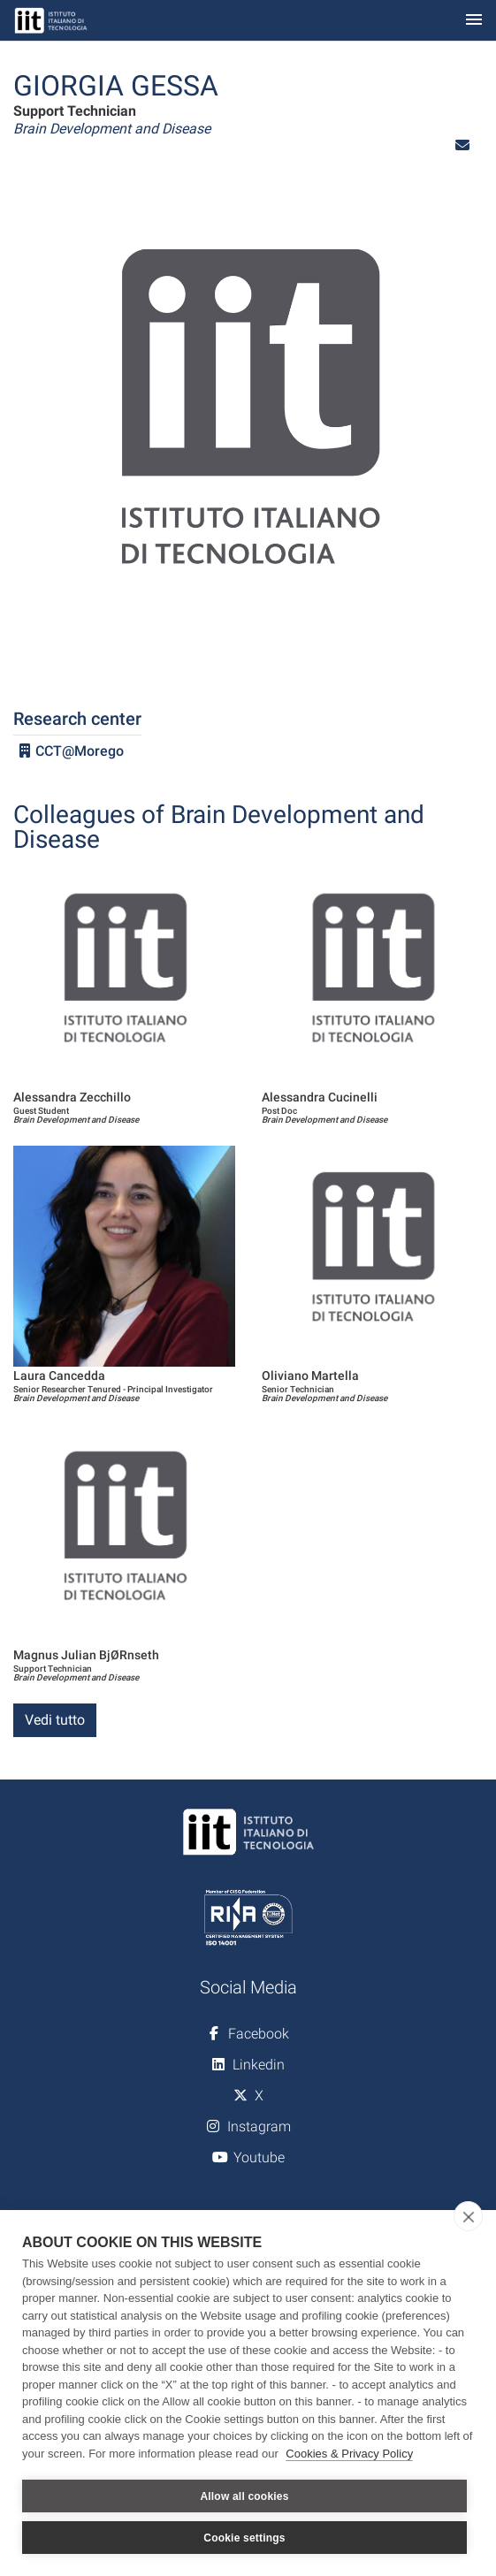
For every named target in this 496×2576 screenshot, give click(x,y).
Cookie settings (244, 2538)
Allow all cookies (244, 2496)
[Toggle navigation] (474, 20)
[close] (468, 2216)
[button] (462, 145)
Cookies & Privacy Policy (349, 2453)
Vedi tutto (55, 1719)
